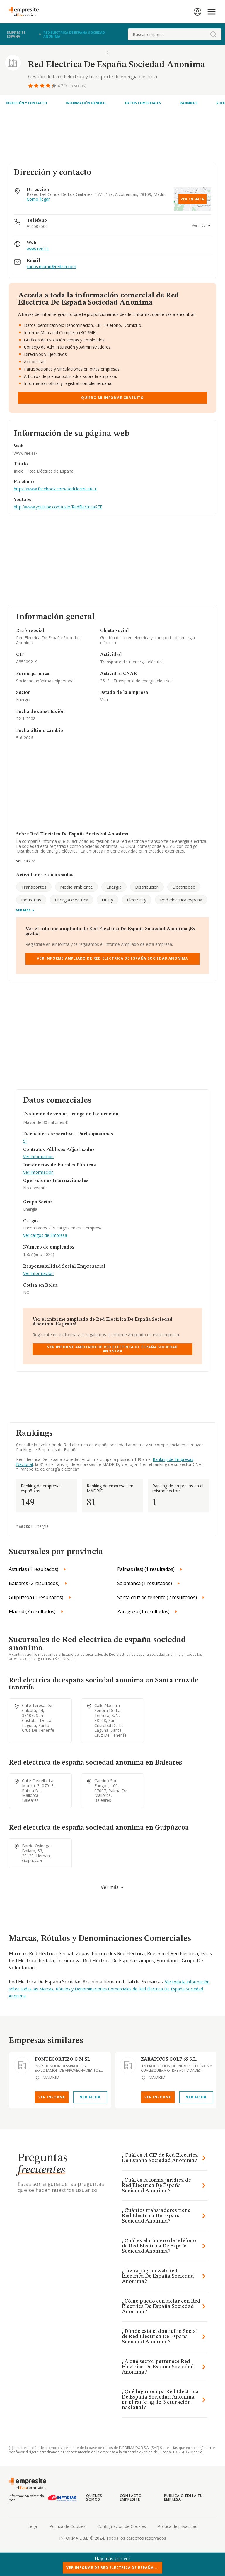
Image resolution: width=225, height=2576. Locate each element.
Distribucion (147, 887)
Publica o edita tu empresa (183, 2497)
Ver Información (38, 1156)
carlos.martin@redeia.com (51, 266)
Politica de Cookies (68, 2526)
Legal (33, 2526)
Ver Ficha (90, 2097)
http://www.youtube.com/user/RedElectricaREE (58, 507)
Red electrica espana (181, 900)
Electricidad (183, 887)
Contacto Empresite (131, 2497)
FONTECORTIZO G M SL (62, 2059)
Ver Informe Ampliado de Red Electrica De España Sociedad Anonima (112, 958)
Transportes (34, 887)
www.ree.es (38, 248)
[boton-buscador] (213, 34)
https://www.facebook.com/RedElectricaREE (55, 489)
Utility (107, 900)
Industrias (31, 900)
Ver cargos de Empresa (45, 1235)
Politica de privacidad (177, 2526)
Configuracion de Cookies (121, 2526)
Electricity (136, 900)
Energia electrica (71, 900)
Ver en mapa (192, 199)
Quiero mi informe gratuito (112, 397)
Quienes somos (94, 2497)
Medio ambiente (76, 887)
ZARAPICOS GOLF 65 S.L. (169, 2059)
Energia (114, 887)
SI (25, 1141)
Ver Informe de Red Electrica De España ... (112, 2567)
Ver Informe (51, 2097)
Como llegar (38, 199)
